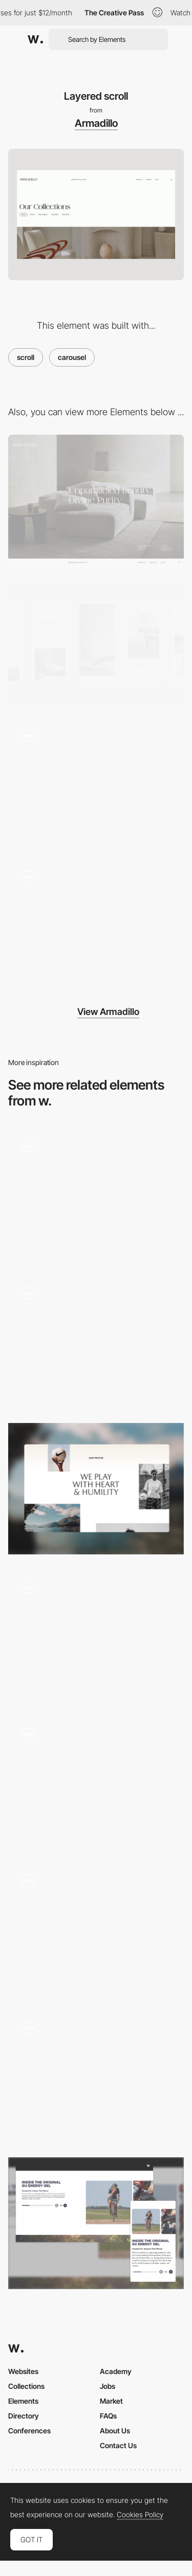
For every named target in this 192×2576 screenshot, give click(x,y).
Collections (26, 2386)
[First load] (96, 925)
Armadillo (96, 123)
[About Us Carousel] (96, 2223)
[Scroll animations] (96, 1635)
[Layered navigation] (96, 784)
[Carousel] (96, 1195)
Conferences (29, 2430)
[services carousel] (96, 1929)
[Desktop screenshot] (96, 500)
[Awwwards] (35, 39)
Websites (23, 2371)
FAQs (108, 2415)
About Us (115, 2430)
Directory (23, 2415)
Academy (116, 2371)
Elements (23, 2401)
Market (111, 2401)
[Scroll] (96, 2076)
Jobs (107, 2386)
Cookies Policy (140, 2514)
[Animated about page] (96, 1488)
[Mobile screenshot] (96, 642)
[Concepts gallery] (96, 1342)
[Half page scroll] (96, 1782)
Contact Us (118, 2445)
